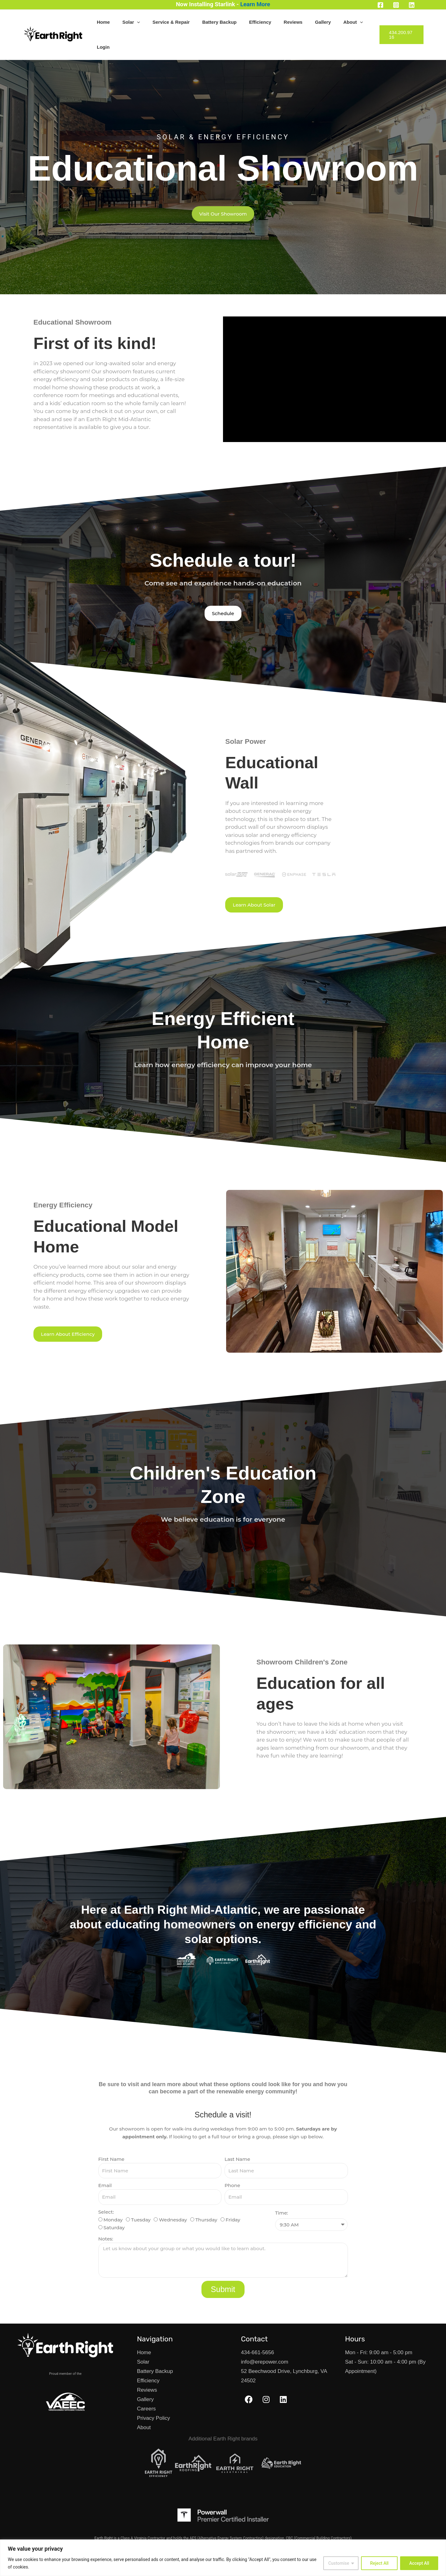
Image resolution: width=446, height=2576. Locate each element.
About (337, 23)
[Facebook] (380, 5)
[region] (223, 2557)
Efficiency (263, 23)
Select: (106, 2189)
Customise (338, 2563)
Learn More (255, 4)
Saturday (114, 2205)
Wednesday (173, 2197)
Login (359, 23)
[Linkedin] (412, 5)
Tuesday (141, 2197)
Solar (153, 23)
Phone (232, 2163)
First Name (111, 2137)
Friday (232, 2197)
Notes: (105, 2216)
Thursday (206, 2197)
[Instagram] (396, 5)
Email (105, 2163)
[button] (159, 23)
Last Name (237, 2137)
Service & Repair (186, 23)
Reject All (379, 2563)
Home (131, 23)
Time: (281, 2190)
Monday (112, 2197)
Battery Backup (228, 23)
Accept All (419, 2563)
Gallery (313, 23)
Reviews (289, 23)
